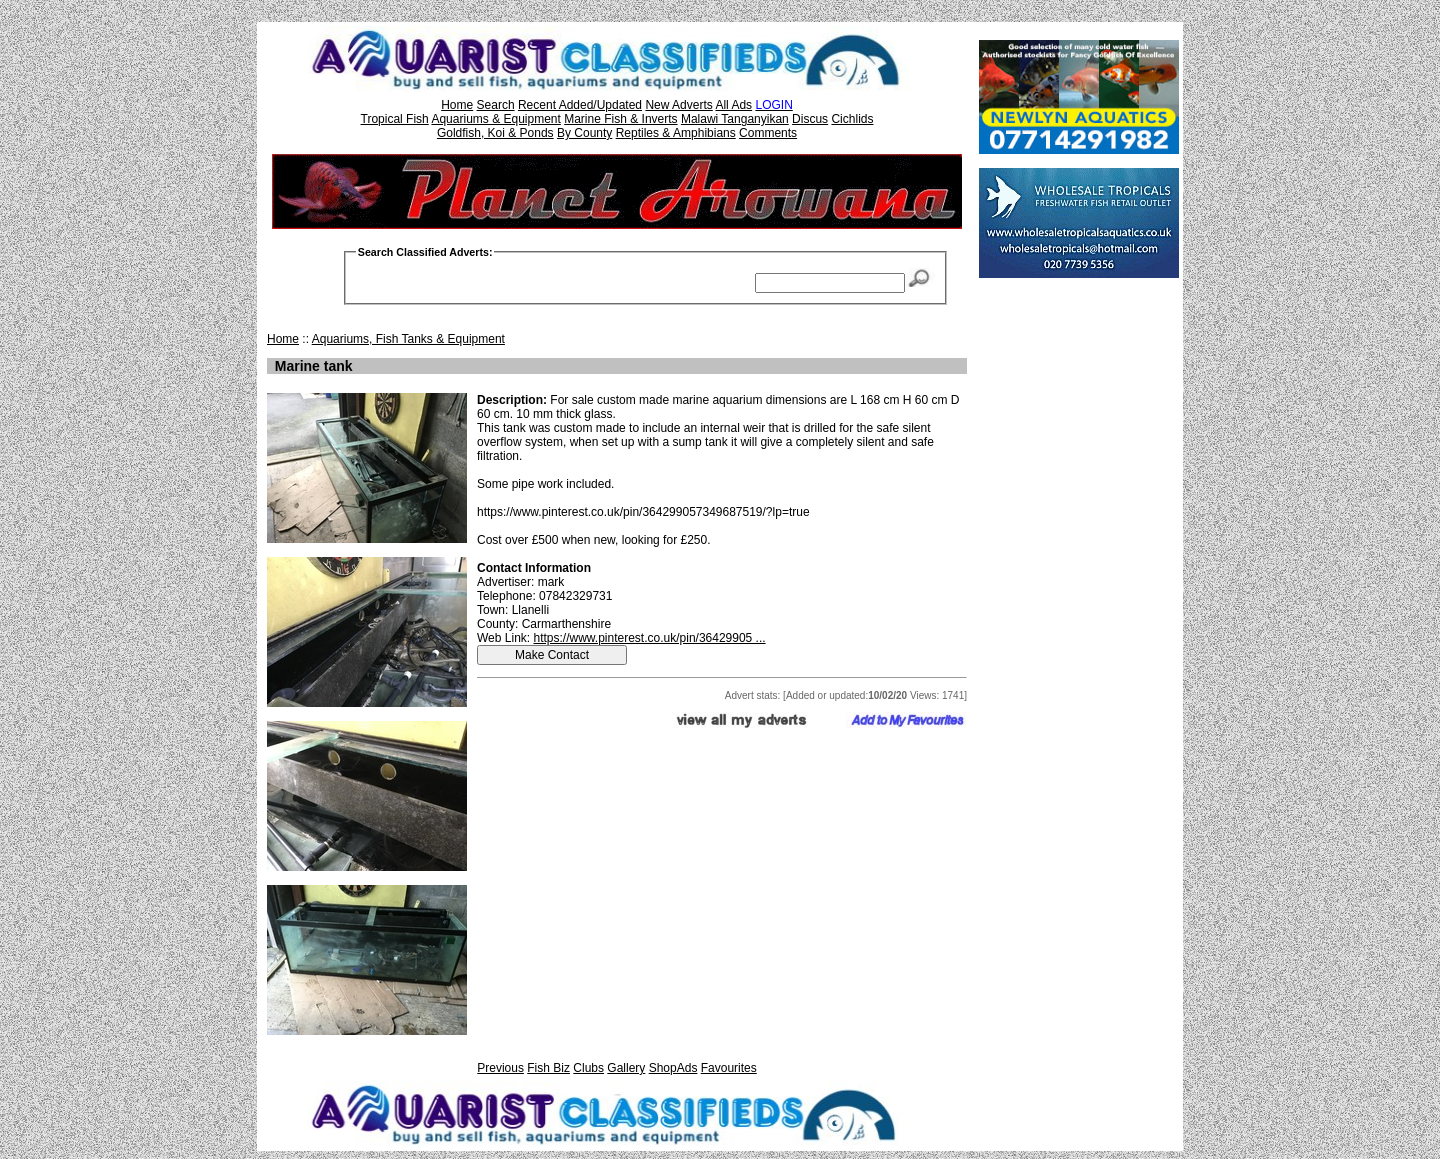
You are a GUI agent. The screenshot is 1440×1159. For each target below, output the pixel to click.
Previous (500, 1068)
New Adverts (678, 105)
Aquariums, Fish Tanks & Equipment (408, 339)
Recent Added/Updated (580, 105)
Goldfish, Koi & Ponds (495, 133)
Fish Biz (548, 1068)
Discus (810, 119)
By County (584, 133)
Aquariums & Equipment (495, 119)
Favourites (729, 1068)
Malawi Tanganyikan (735, 119)
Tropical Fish (395, 119)
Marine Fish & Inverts (620, 119)
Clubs (588, 1068)
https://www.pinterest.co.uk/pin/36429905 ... (649, 638)
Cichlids (852, 119)
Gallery (626, 1068)
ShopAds (673, 1068)
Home (457, 105)
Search (496, 105)
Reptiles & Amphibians (676, 133)
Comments (768, 133)
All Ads (733, 105)
